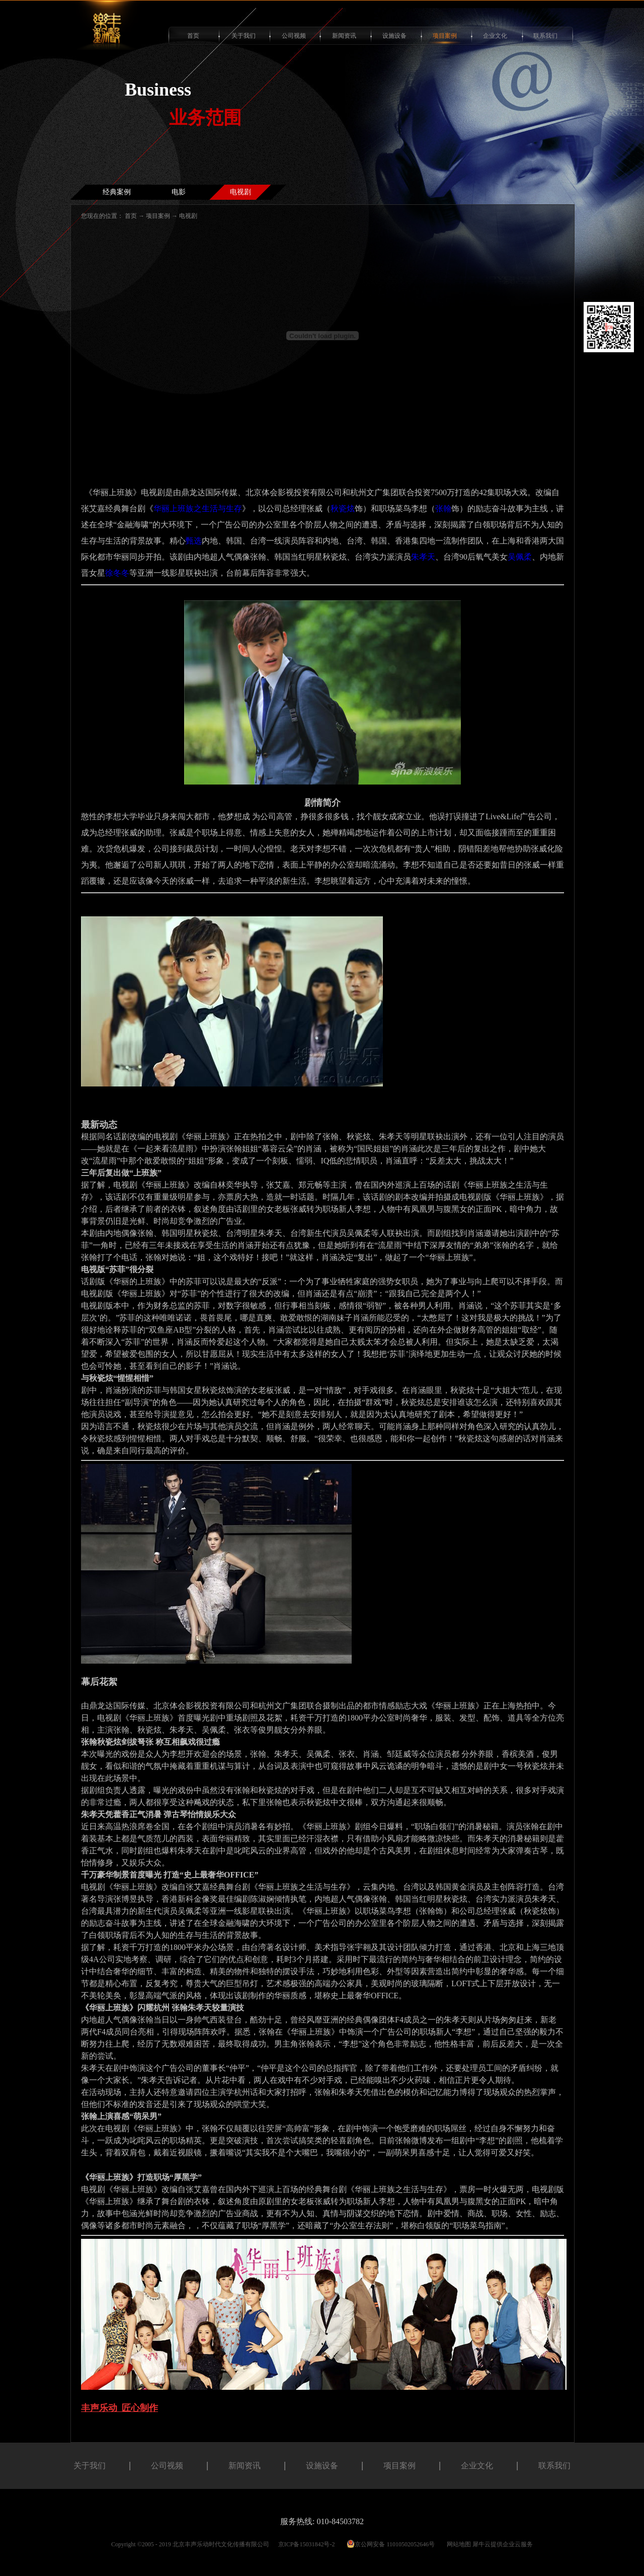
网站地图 (457, 2544)
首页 (193, 35)
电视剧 (188, 215)
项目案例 (158, 215)
